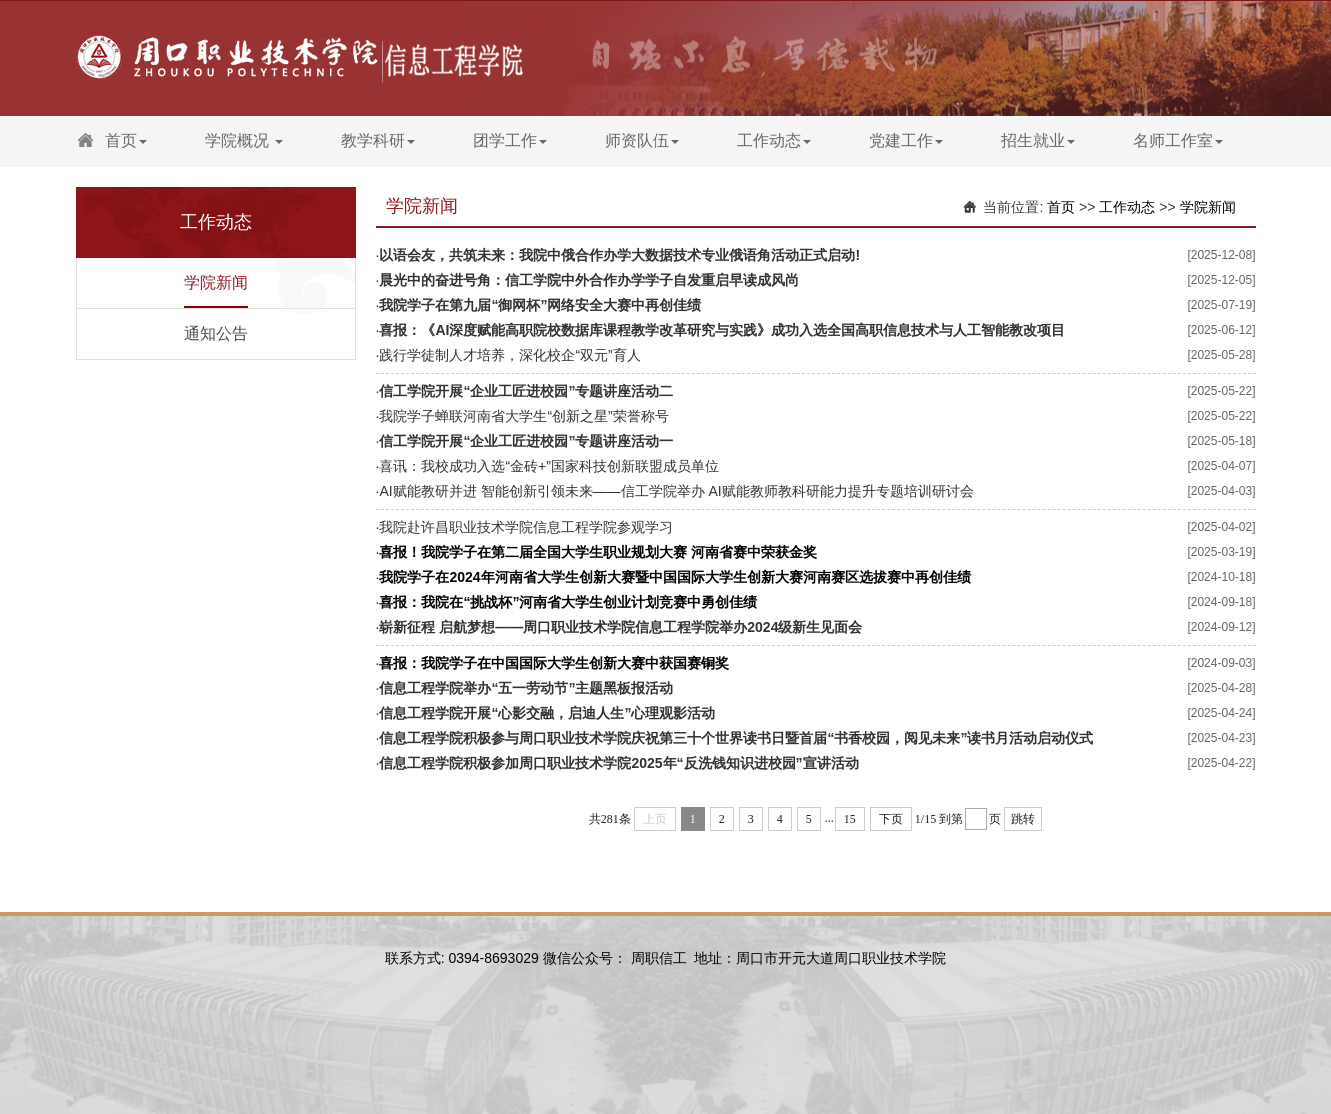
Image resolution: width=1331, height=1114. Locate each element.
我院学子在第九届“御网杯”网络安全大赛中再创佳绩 (540, 305)
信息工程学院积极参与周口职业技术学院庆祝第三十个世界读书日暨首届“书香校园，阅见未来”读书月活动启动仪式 (736, 738)
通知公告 (216, 333)
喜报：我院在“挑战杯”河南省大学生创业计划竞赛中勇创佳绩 (568, 602)
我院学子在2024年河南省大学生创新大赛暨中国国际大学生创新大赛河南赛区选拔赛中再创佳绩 (674, 577)
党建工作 (906, 140)
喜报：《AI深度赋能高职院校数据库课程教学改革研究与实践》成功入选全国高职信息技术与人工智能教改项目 (722, 330)
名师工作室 (1178, 140)
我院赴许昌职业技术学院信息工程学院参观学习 (526, 527)
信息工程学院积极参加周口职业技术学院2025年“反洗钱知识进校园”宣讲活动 (618, 763)
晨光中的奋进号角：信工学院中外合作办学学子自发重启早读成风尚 (589, 280)
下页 (891, 819)
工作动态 (774, 140)
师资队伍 (642, 140)
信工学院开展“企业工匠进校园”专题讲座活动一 (526, 441)
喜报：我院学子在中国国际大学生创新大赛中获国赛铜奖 (554, 663)
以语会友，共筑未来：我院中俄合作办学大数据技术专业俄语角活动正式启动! (619, 255)
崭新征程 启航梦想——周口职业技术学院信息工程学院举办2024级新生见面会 (620, 627)
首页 (126, 140)
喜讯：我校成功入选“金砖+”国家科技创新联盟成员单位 (549, 466)
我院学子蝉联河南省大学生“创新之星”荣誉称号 (523, 416)
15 (850, 819)
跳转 (1023, 819)
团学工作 (510, 140)
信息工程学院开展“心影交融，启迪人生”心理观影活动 (547, 713)
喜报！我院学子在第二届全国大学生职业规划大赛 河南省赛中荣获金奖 (598, 552)
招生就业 (1038, 140)
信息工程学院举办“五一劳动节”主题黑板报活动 (526, 688)
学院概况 (244, 140)
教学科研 (378, 140)
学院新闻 (216, 282)
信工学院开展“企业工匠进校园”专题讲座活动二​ (526, 391)
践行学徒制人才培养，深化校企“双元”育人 (509, 355)
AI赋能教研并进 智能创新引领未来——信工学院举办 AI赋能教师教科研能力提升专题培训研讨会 (676, 491)
